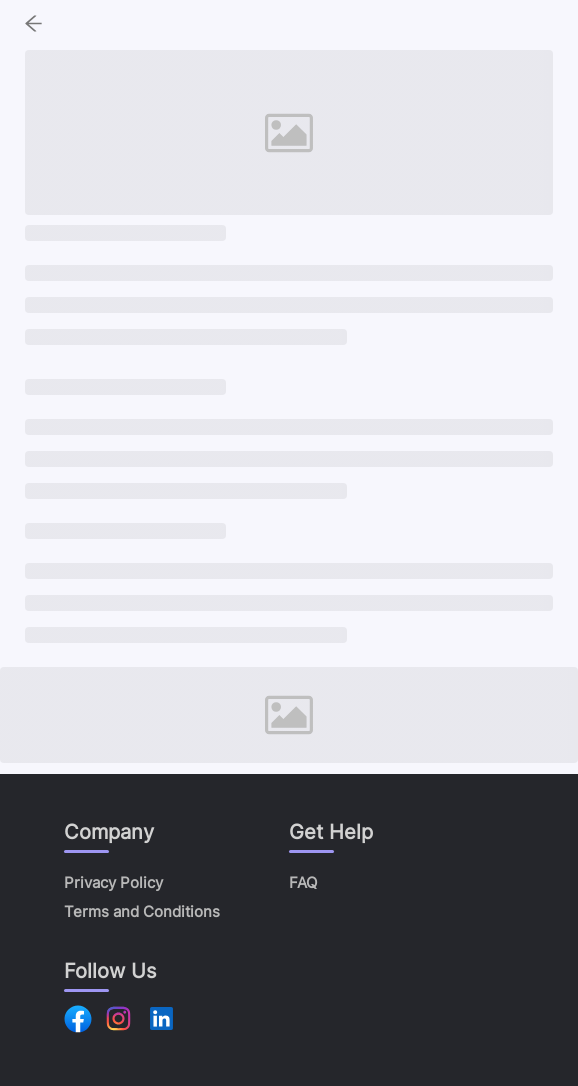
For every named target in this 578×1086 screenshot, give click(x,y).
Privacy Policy (113, 882)
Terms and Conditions (142, 911)
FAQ (303, 882)
